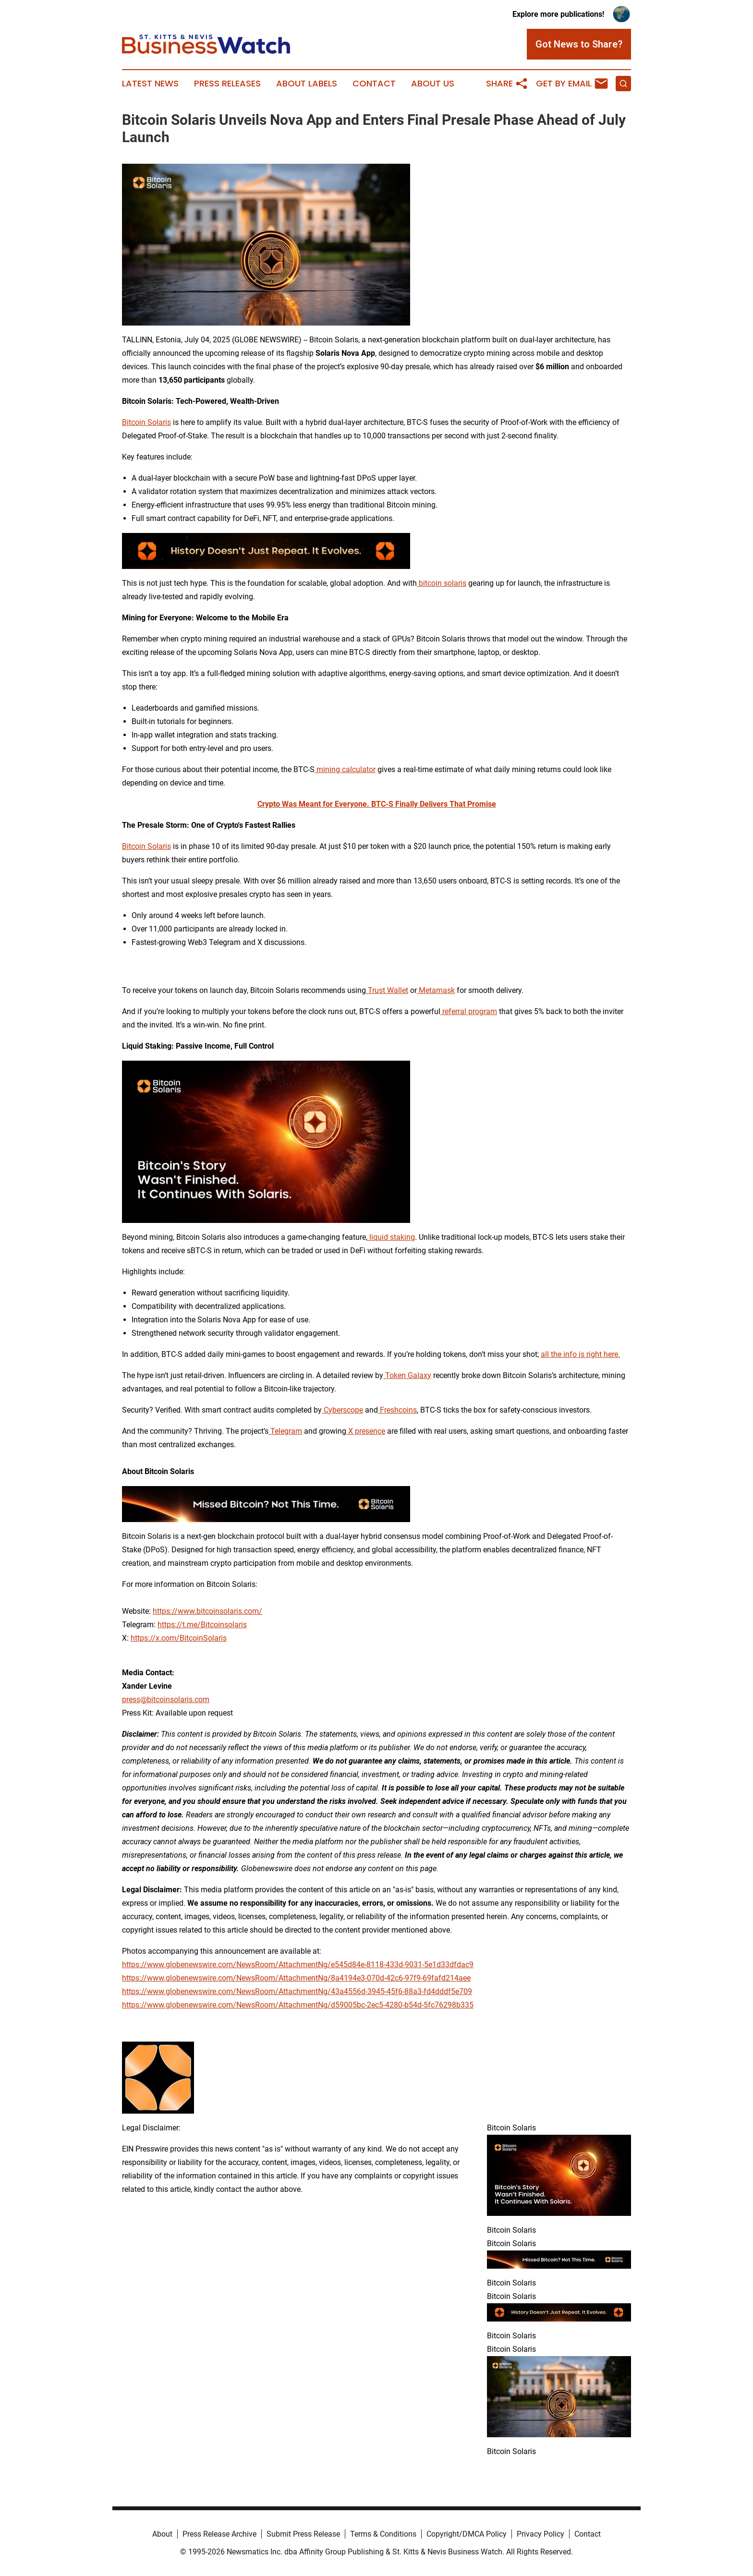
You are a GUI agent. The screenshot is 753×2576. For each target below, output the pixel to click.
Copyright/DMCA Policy (466, 2534)
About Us (432, 83)
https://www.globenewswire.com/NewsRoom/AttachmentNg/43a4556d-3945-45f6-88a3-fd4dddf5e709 (297, 1991)
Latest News (150, 83)
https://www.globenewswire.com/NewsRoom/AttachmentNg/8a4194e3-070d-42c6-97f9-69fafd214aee (296, 1978)
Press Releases (227, 83)
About (162, 2534)
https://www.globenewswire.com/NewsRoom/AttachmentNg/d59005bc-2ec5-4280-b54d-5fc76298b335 (298, 2004)
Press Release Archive (219, 2534)
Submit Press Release (303, 2534)
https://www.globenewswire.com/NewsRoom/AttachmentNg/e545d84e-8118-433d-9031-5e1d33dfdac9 (298, 1964)
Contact (374, 83)
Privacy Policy (540, 2534)
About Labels (306, 83)
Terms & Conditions (383, 2534)
